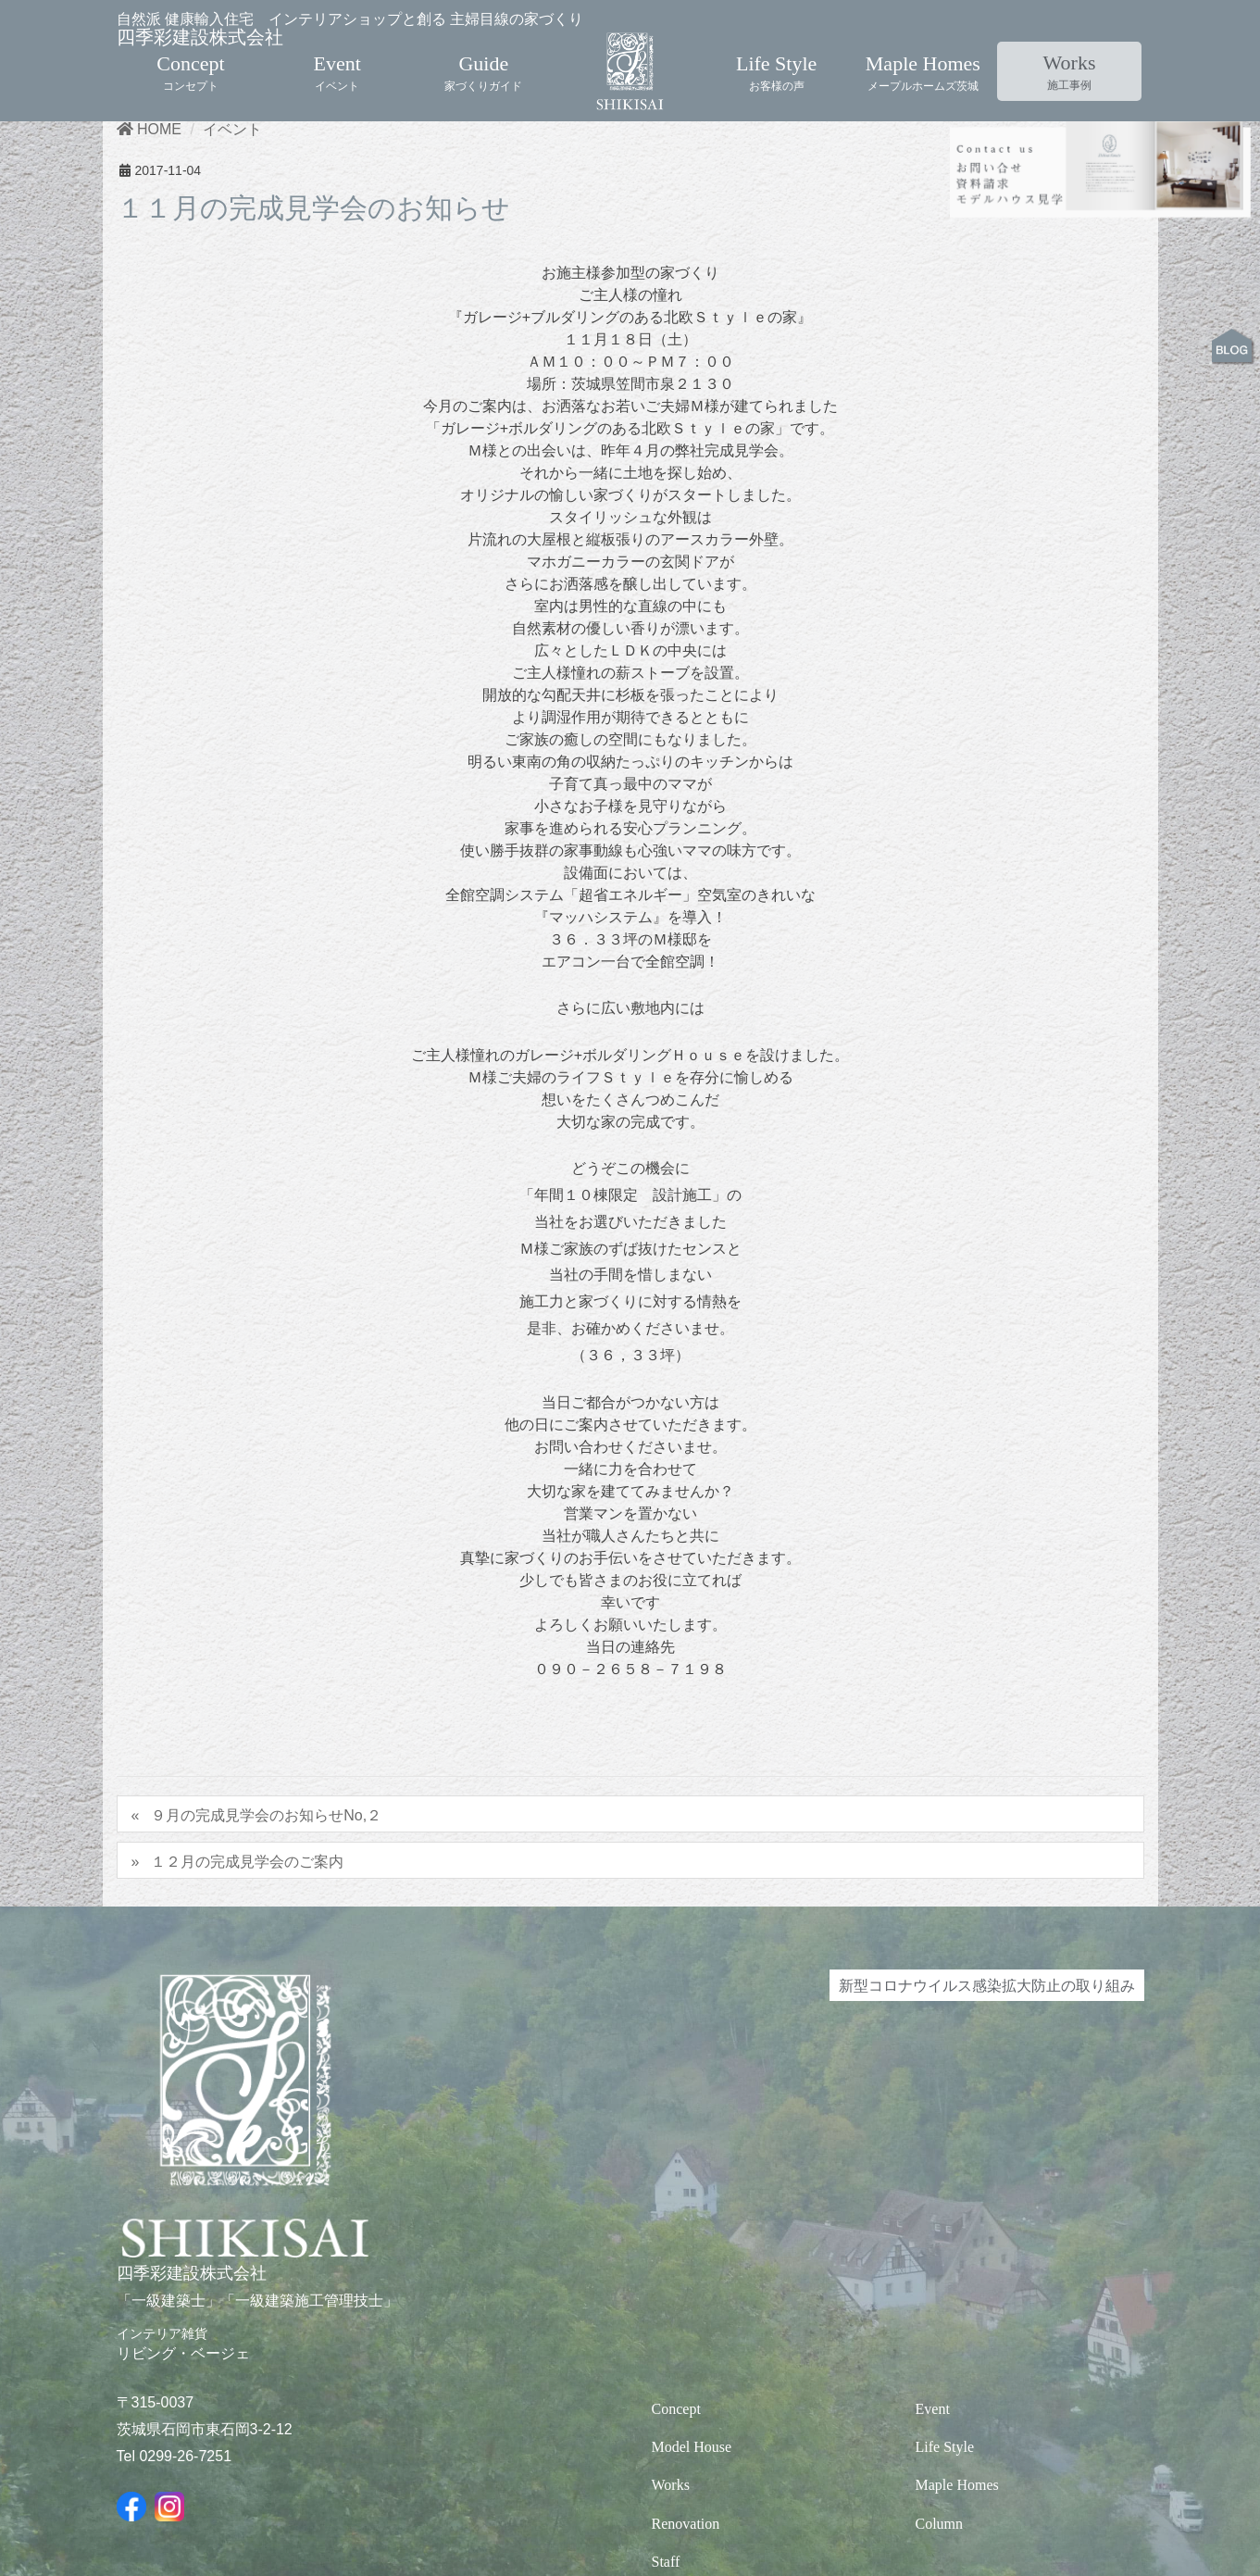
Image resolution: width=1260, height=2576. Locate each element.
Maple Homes (923, 55)
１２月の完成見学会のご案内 (247, 1960)
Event (336, 55)
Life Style (776, 55)
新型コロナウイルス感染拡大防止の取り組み (987, 2084)
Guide (483, 55)
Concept (190, 55)
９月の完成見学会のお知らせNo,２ (266, 1914)
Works (1069, 55)
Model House (692, 2546)
